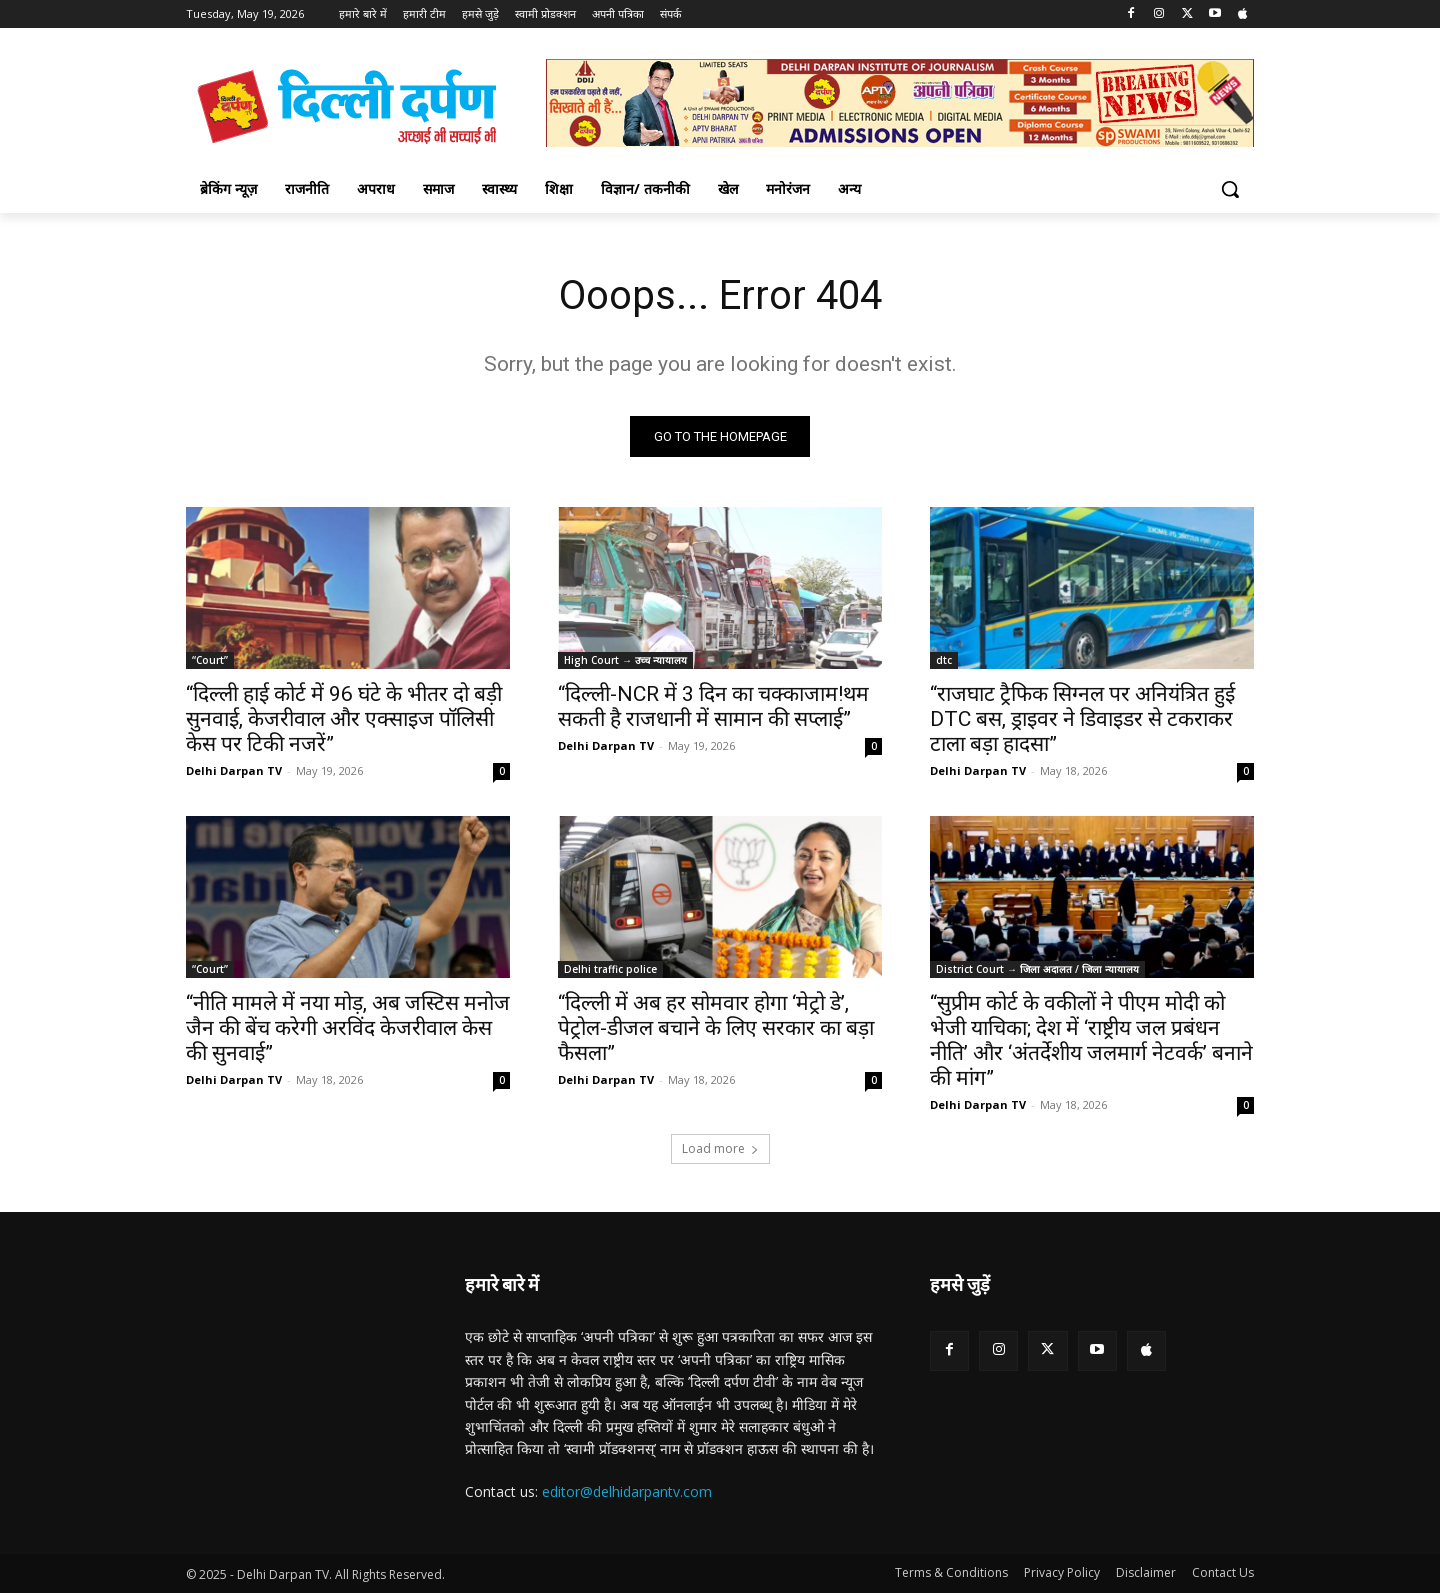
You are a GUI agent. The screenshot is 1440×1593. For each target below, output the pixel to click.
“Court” (210, 660)
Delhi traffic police (610, 969)
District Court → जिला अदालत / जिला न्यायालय (1037, 969)
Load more (720, 1148)
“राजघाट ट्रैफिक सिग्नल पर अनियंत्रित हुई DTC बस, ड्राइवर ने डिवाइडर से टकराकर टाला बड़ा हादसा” (1082, 719)
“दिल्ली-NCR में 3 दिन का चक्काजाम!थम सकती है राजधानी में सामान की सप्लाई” (713, 706)
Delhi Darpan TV (234, 770)
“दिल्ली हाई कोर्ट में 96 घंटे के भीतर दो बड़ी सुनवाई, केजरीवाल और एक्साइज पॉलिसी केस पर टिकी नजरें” (344, 719)
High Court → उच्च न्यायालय (625, 660)
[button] (1230, 189)
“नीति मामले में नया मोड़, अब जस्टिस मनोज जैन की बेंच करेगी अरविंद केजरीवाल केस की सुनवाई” (348, 1028)
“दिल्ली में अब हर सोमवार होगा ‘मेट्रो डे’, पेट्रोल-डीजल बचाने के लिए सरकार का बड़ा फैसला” (716, 1028)
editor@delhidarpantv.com (627, 1491)
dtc (944, 660)
